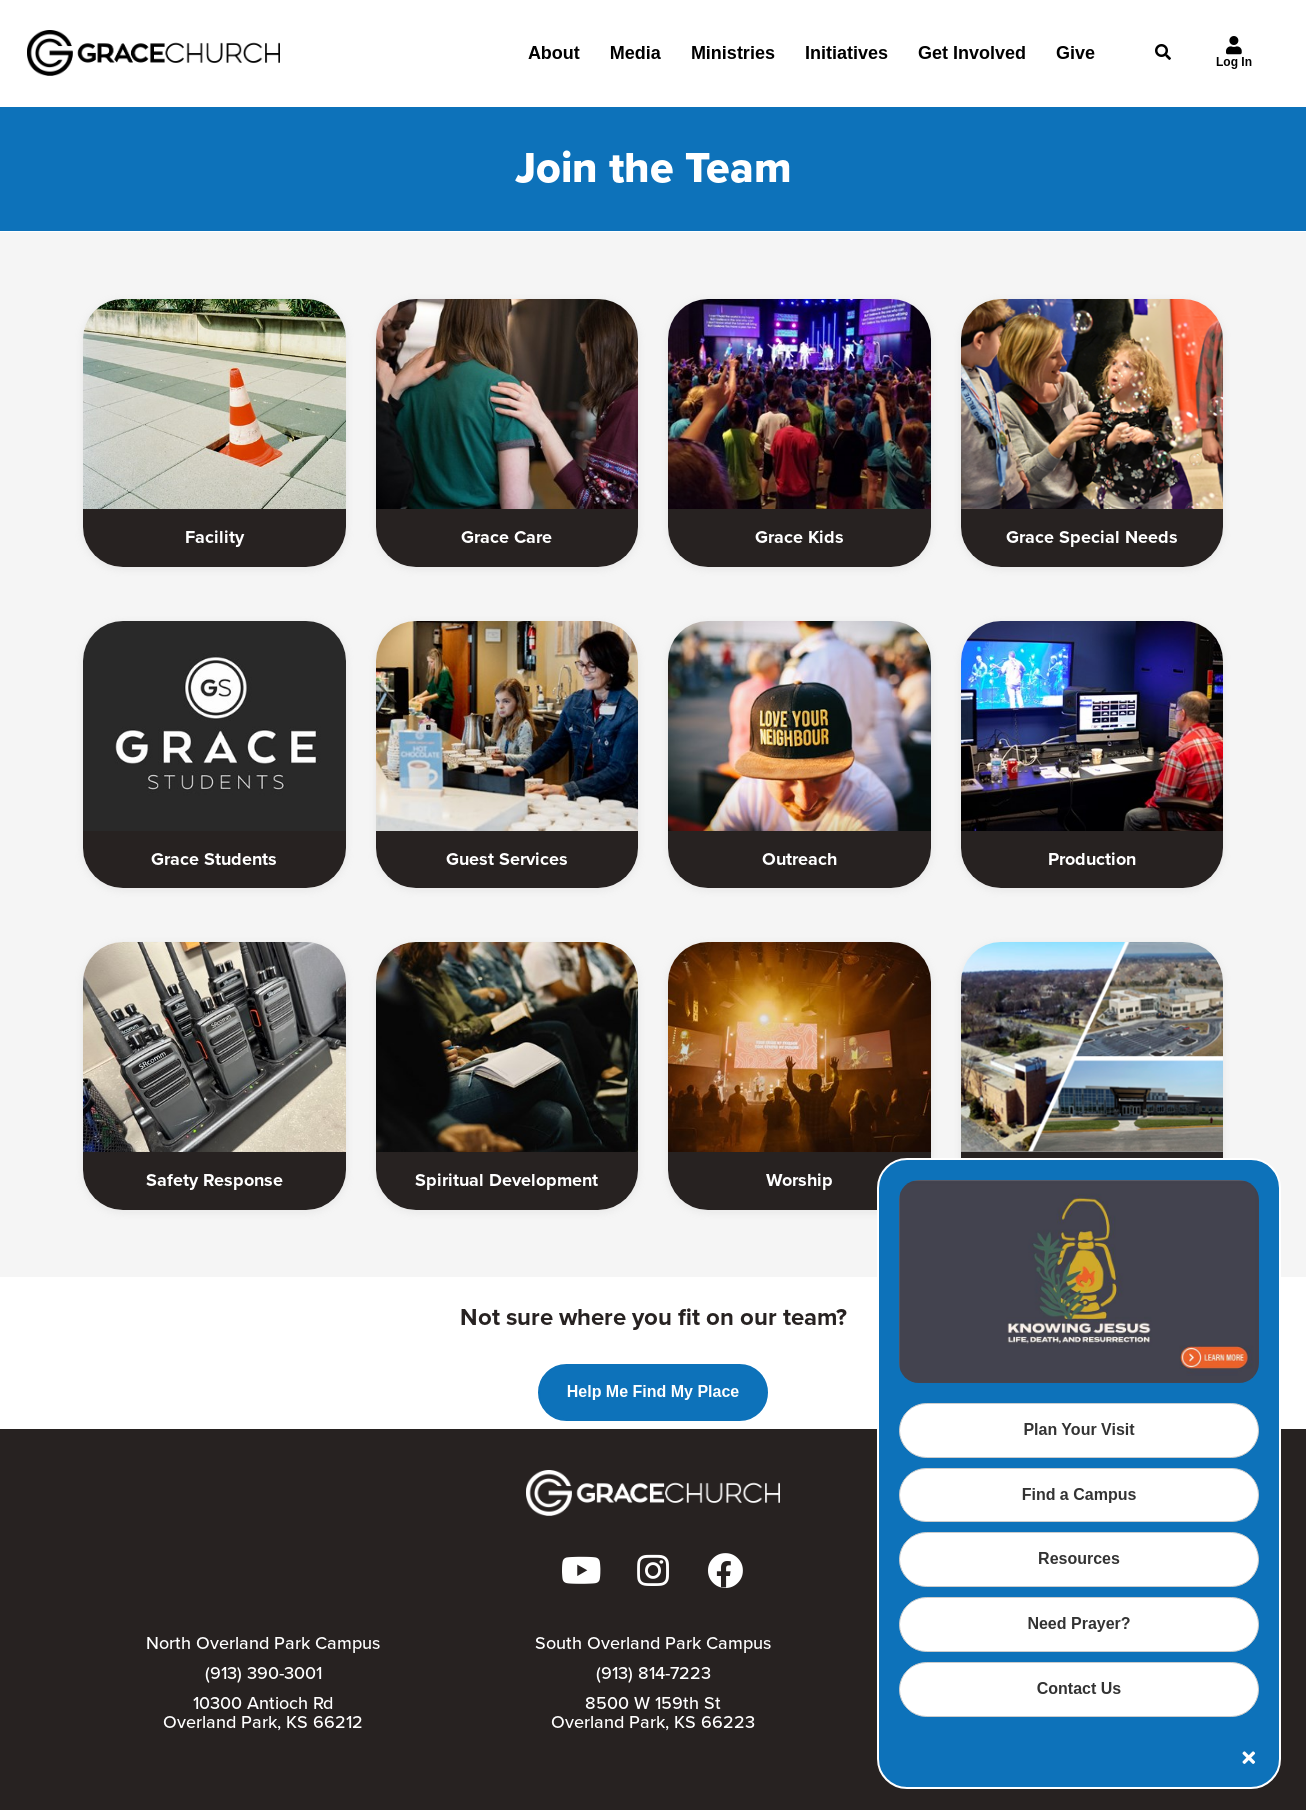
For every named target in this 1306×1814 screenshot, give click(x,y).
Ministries (733, 60)
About (554, 60)
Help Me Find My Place (653, 1393)
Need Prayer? (1078, 1623)
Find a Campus (1079, 1494)
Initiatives (846, 60)
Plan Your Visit (1078, 1429)
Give (1075, 60)
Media (635, 60)
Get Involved (972, 60)
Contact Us (1079, 1688)
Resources (1079, 1558)
